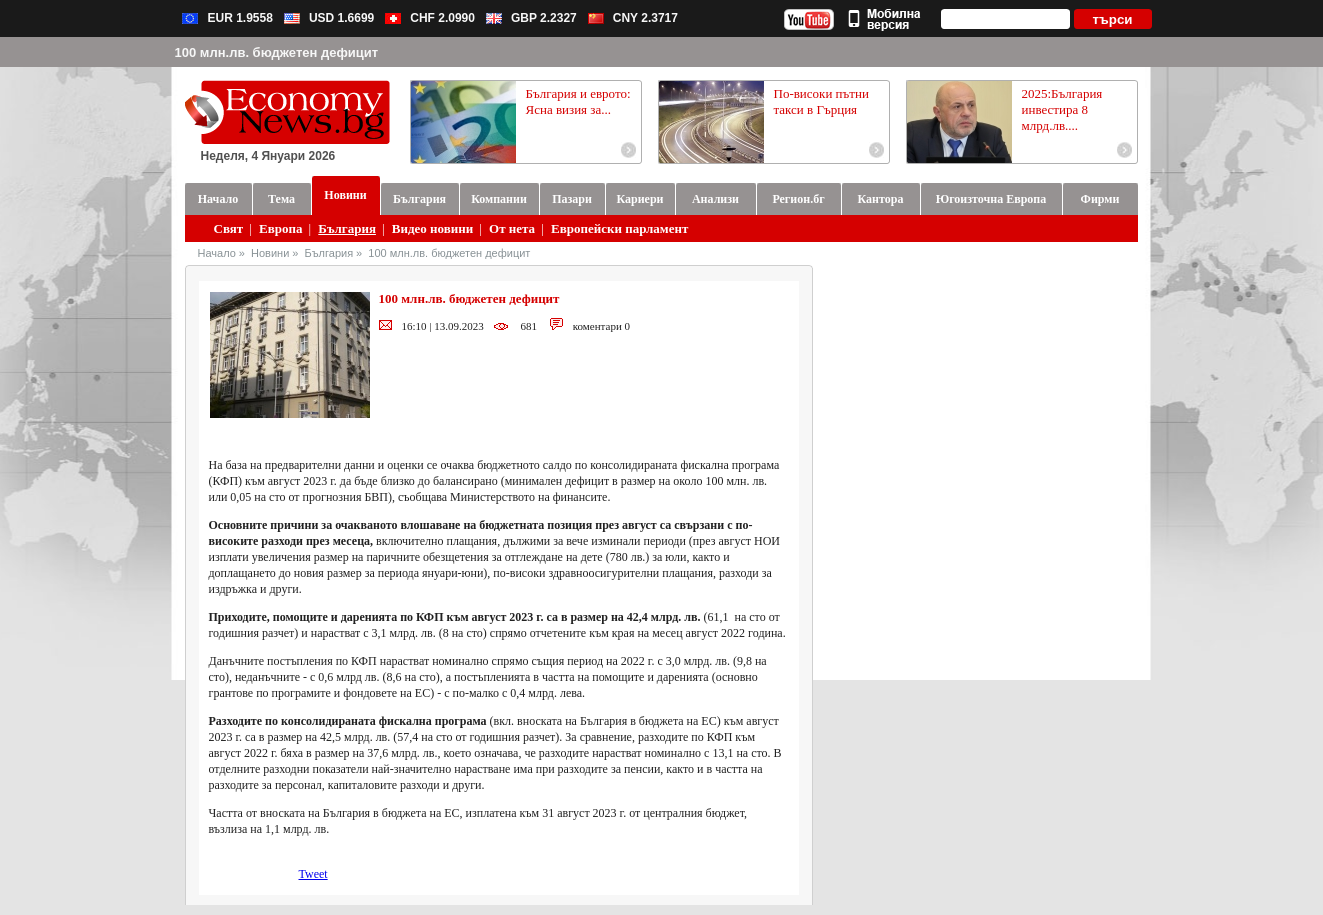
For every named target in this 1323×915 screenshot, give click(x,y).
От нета (512, 228)
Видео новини (432, 228)
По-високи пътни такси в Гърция (821, 101)
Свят (229, 228)
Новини (270, 253)
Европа (280, 228)
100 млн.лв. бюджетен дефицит (449, 253)
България (347, 228)
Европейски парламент (619, 228)
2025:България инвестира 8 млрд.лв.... (1062, 109)
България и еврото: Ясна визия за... (578, 101)
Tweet (313, 874)
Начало (217, 253)
